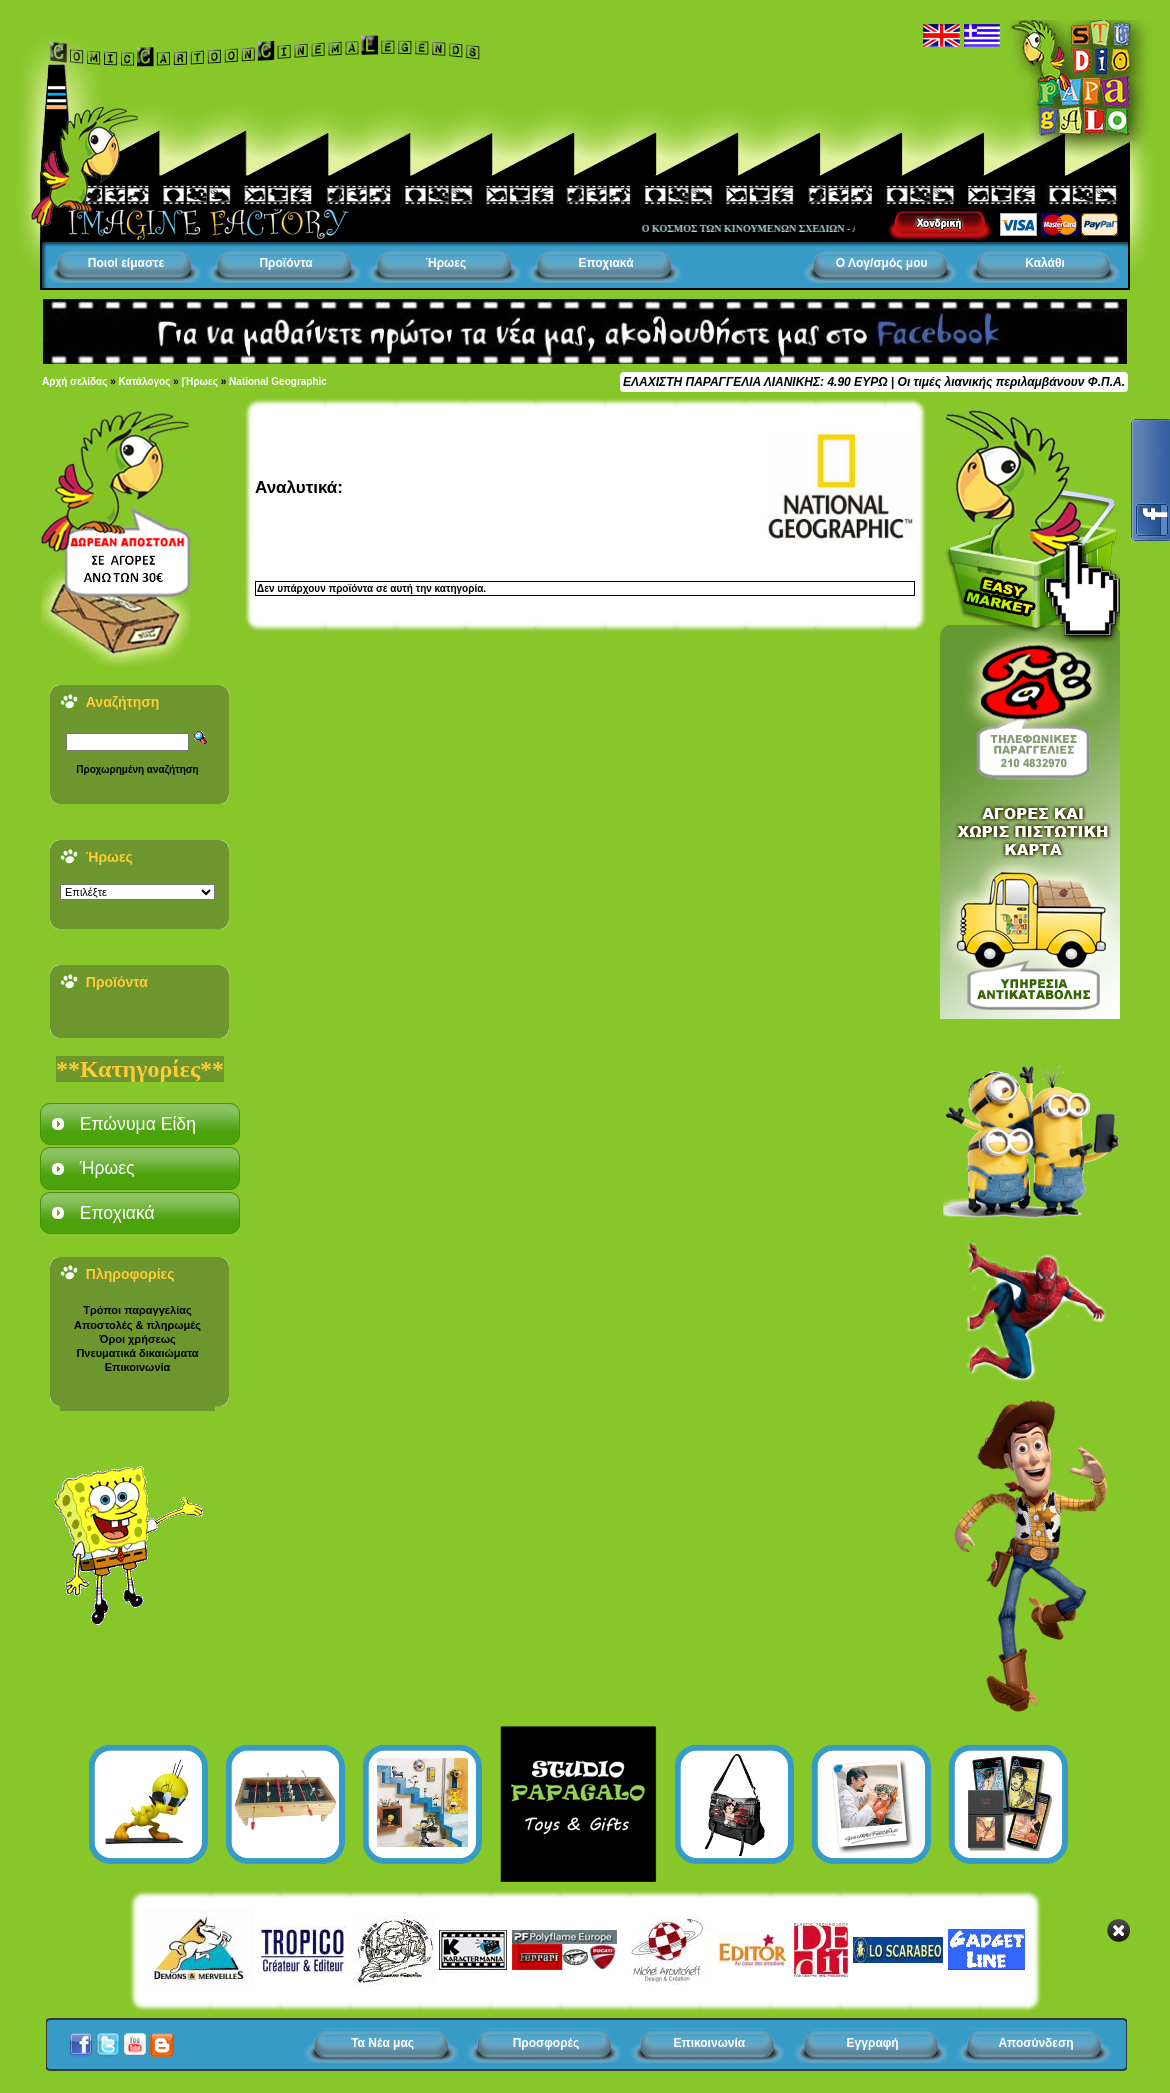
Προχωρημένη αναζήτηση (137, 769)
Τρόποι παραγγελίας (137, 1310)
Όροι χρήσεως (137, 1339)
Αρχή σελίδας (74, 381)
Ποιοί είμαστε (126, 263)
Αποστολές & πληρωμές (137, 1325)
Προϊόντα (285, 263)
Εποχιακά (605, 263)
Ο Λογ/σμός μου (882, 263)
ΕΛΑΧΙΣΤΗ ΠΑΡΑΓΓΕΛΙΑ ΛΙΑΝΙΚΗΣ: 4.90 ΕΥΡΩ (755, 382)
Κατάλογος (145, 381)
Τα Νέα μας (382, 2043)
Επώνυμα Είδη (138, 1124)
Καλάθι (1045, 263)
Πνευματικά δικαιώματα (137, 1353)
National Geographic (278, 381)
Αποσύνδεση (1035, 2043)
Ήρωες (446, 263)
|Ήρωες (200, 381)
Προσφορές (546, 2043)
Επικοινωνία (138, 1367)
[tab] (140, 1124)
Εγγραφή (873, 2043)
